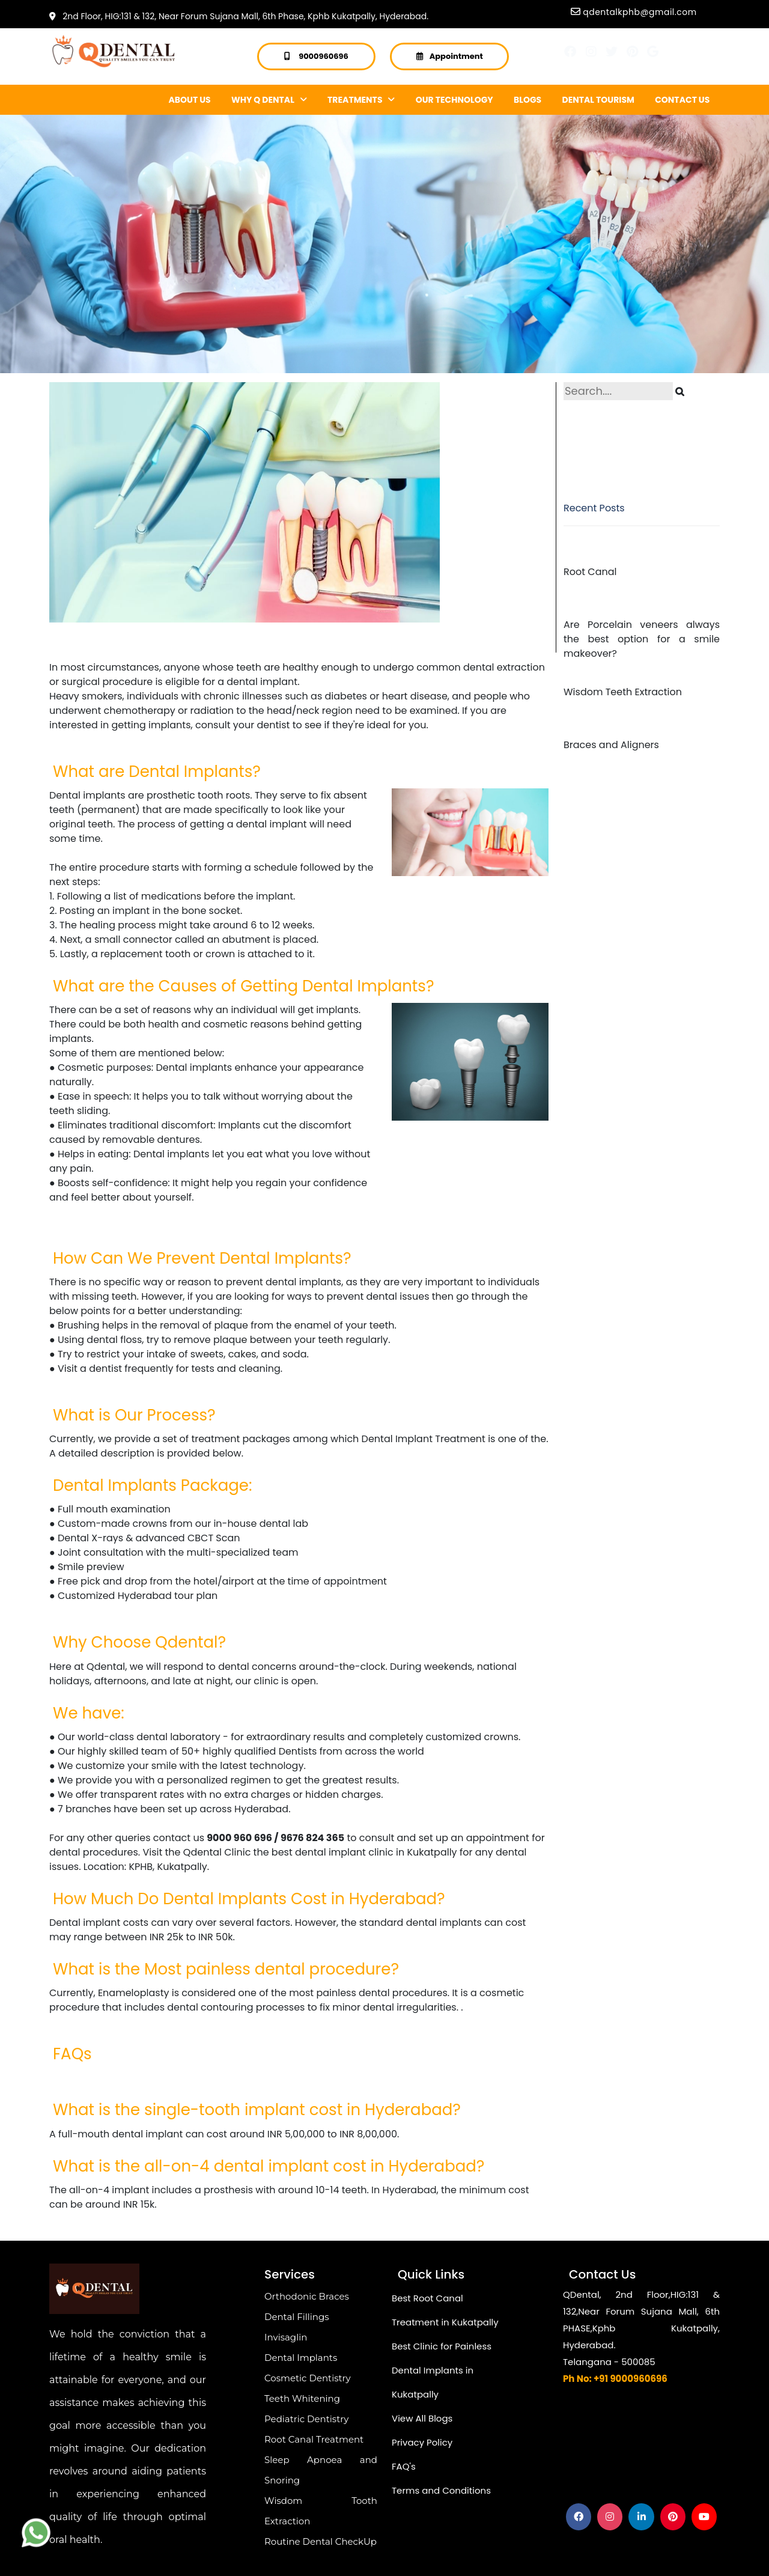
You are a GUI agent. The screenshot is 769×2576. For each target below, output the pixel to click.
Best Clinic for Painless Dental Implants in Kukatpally (441, 2370)
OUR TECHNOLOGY (454, 100)
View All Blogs (422, 2418)
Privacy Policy (422, 2442)
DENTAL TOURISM (598, 100)
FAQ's (404, 2466)
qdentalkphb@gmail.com (639, 12)
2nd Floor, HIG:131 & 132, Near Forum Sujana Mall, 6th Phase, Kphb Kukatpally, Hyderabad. (238, 16)
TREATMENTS (361, 100)
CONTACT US (682, 100)
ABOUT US (190, 100)
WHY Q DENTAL (269, 100)
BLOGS (527, 100)
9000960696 (323, 56)
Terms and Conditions (441, 2490)
